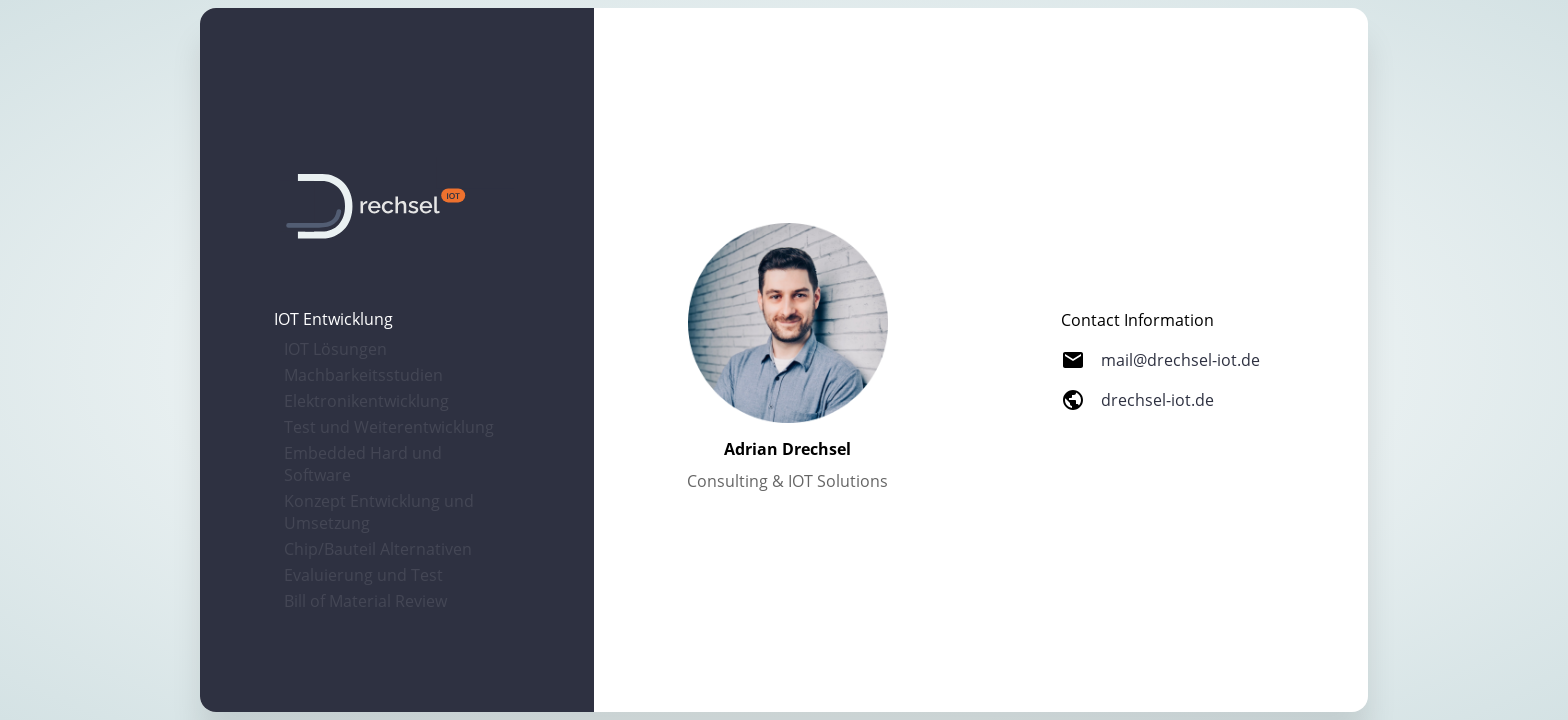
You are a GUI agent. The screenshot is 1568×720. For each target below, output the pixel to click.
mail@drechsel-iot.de (1180, 360)
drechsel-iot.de (1157, 400)
